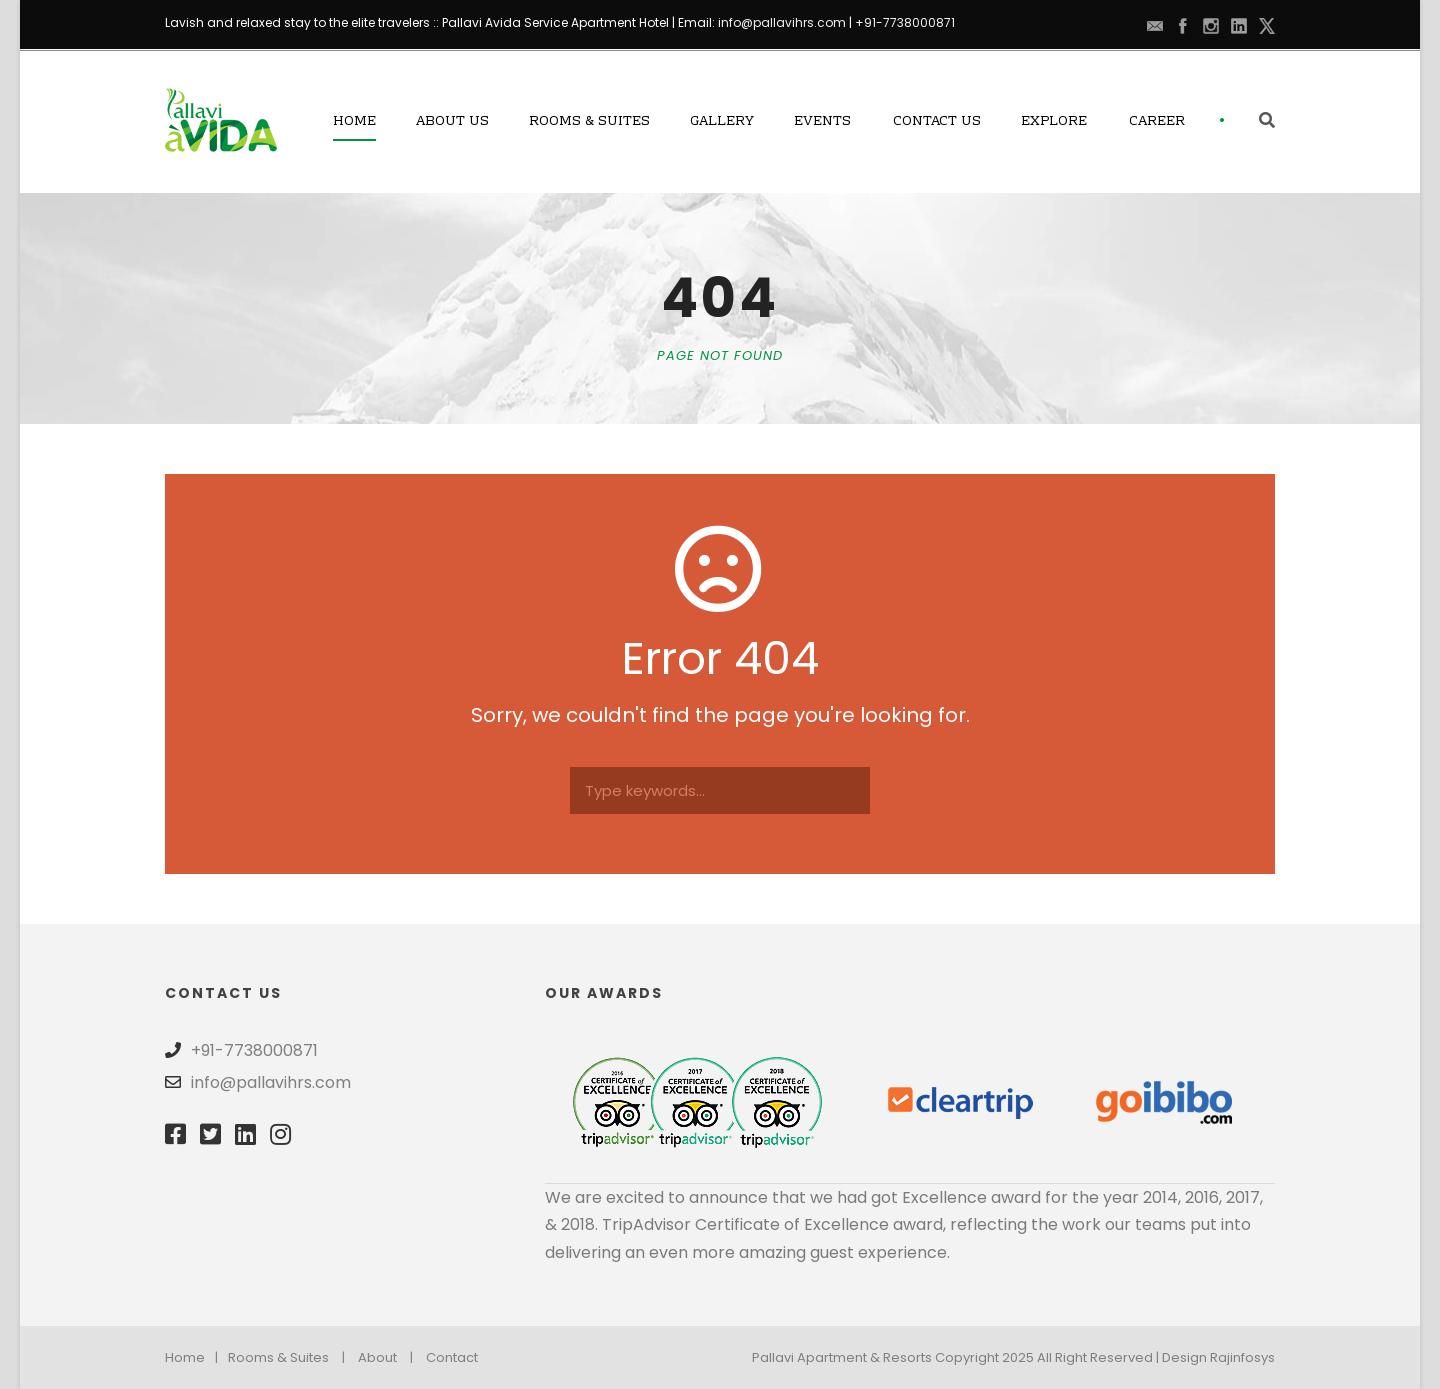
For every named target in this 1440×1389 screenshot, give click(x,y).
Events (822, 122)
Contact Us (937, 122)
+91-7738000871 (905, 22)
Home (354, 122)
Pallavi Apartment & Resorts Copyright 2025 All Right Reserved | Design (981, 1357)
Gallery (722, 122)
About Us (452, 122)
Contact (452, 1357)
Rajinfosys (1242, 1357)
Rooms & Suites (589, 122)
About (377, 1357)
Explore (1054, 122)
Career (1157, 122)
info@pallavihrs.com (782, 22)
